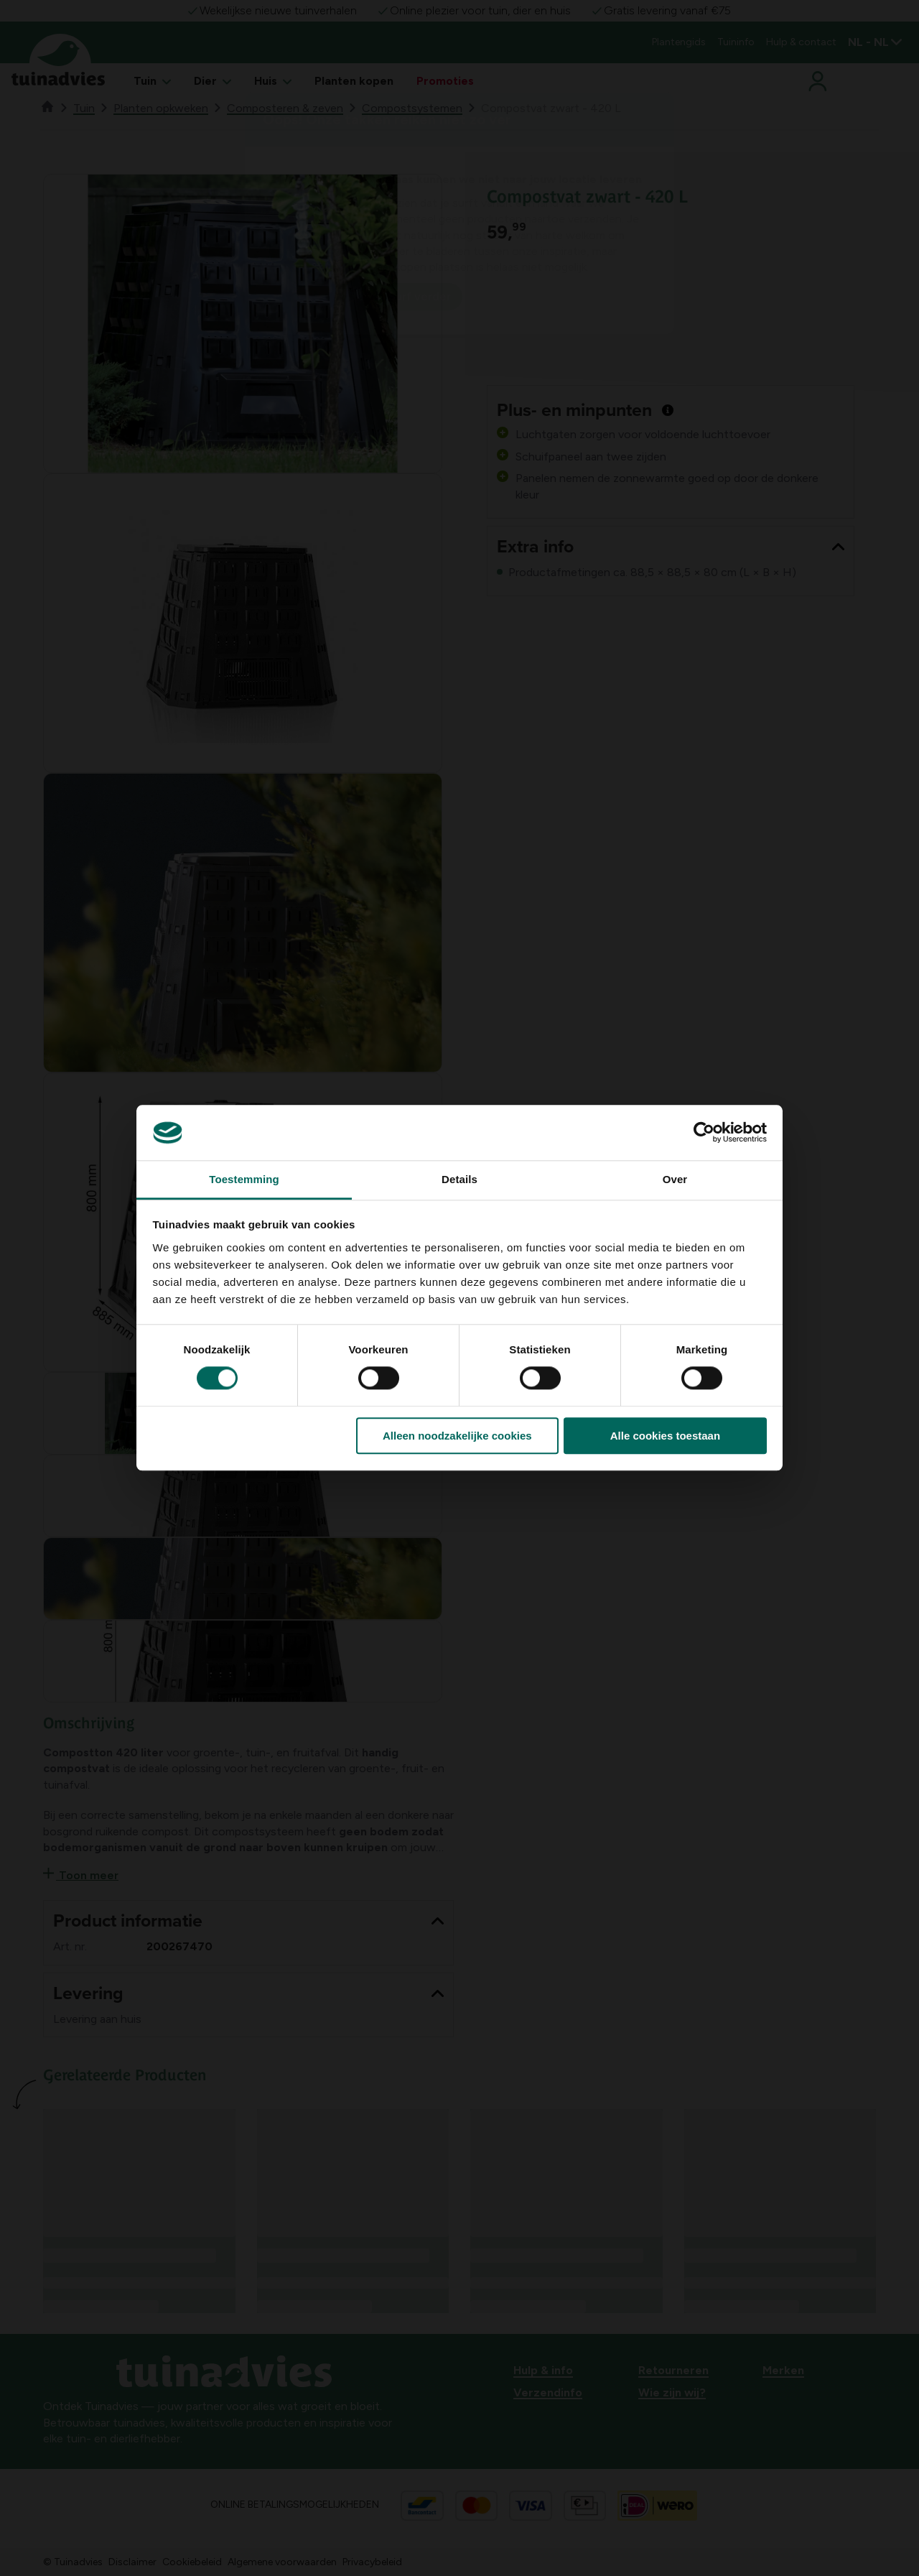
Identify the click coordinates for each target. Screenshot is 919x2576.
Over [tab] (675, 1179)
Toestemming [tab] (244, 1179)
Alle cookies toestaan (665, 1436)
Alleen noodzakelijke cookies (457, 1436)
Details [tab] (459, 1179)
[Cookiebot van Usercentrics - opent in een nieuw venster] (704, 1133)
